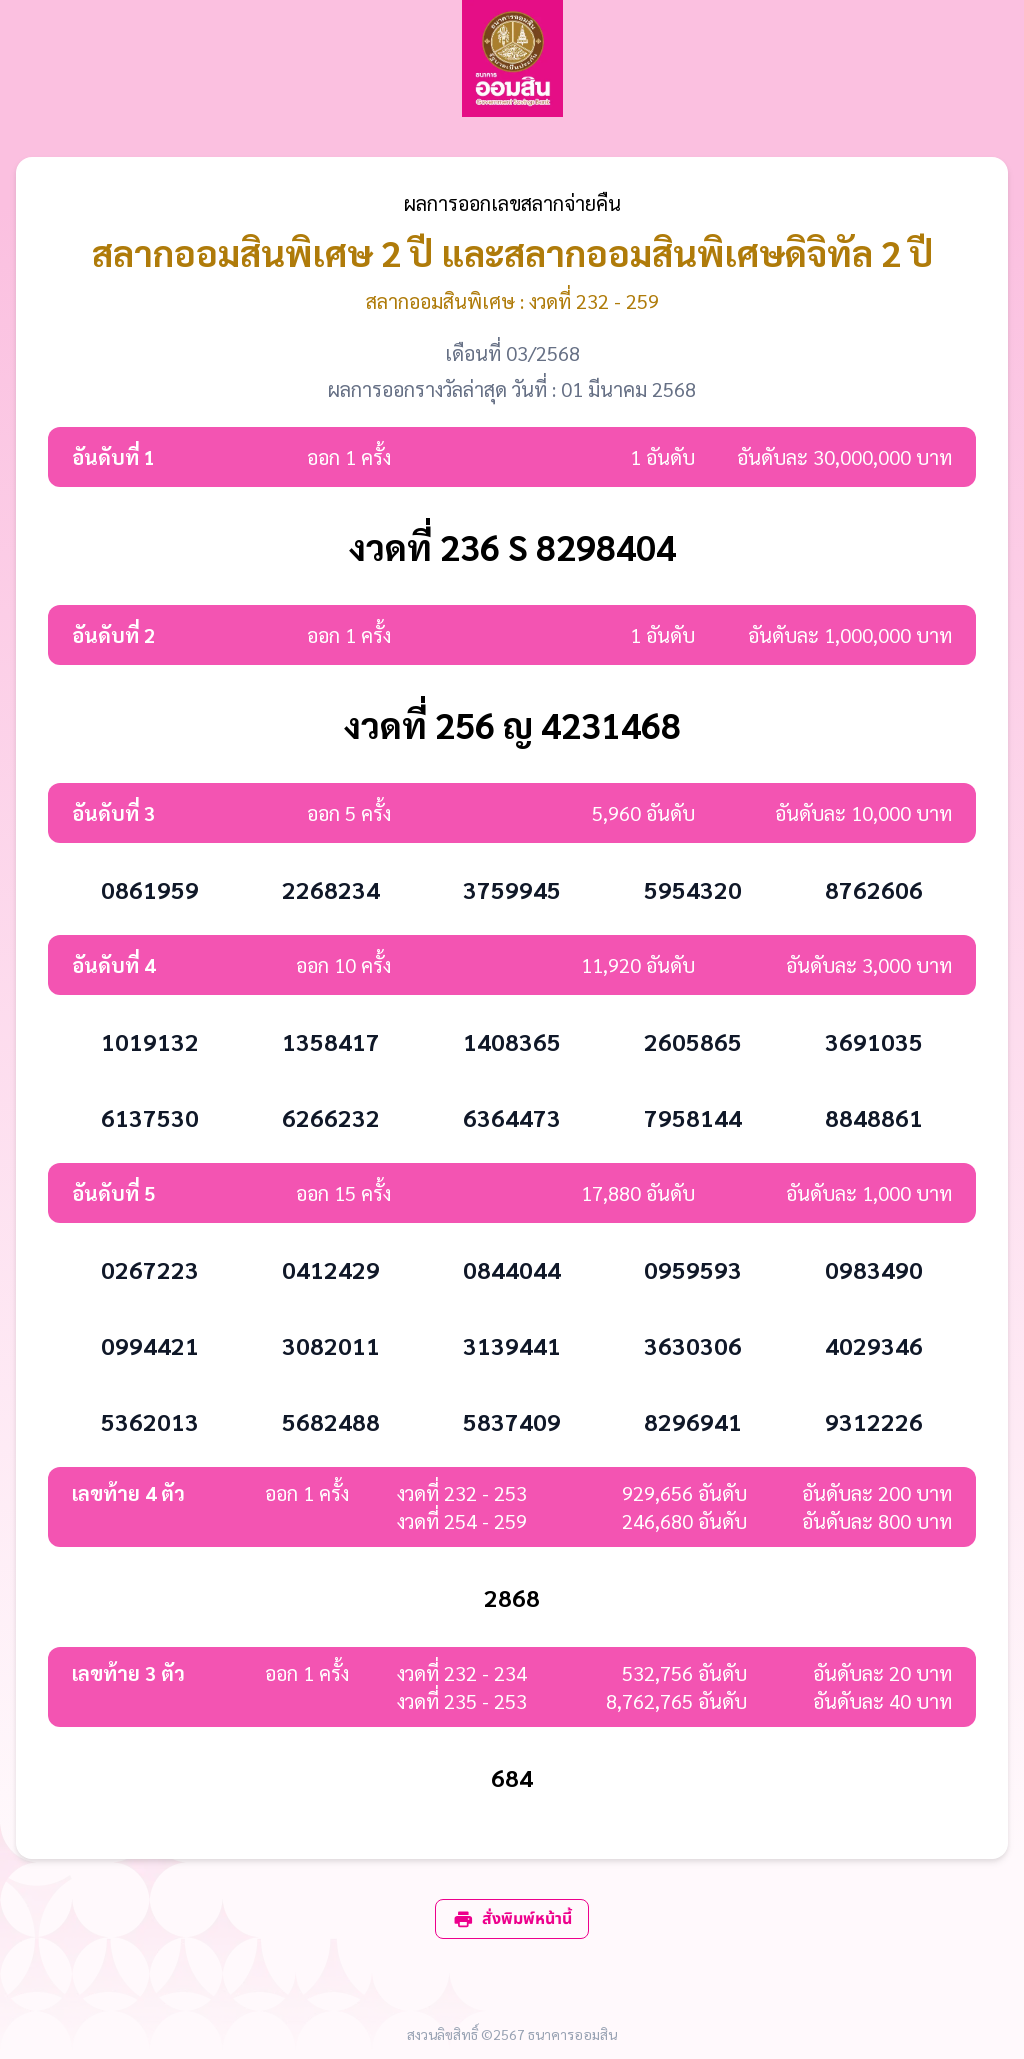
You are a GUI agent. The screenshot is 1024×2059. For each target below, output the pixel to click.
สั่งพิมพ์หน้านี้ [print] (512, 1919)
